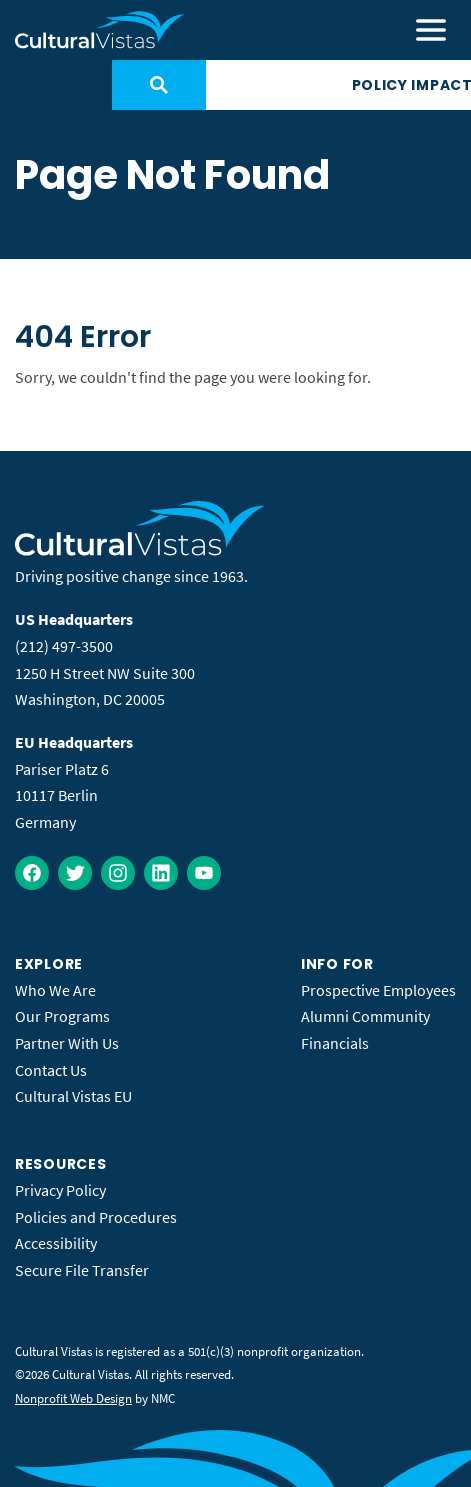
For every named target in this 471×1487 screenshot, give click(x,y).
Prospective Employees (378, 990)
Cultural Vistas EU (73, 1096)
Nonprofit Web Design (73, 1398)
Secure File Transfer (82, 1270)
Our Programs (62, 1016)
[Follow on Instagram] (118, 873)
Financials (335, 1043)
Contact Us (51, 1070)
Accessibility (56, 1243)
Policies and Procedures (96, 1217)
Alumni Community (365, 1016)
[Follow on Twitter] (75, 873)
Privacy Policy (60, 1190)
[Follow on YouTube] (204, 873)
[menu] (431, 30)
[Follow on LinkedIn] (161, 873)
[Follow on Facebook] (32, 873)
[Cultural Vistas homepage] (100, 30)
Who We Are (55, 990)
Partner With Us (67, 1043)
